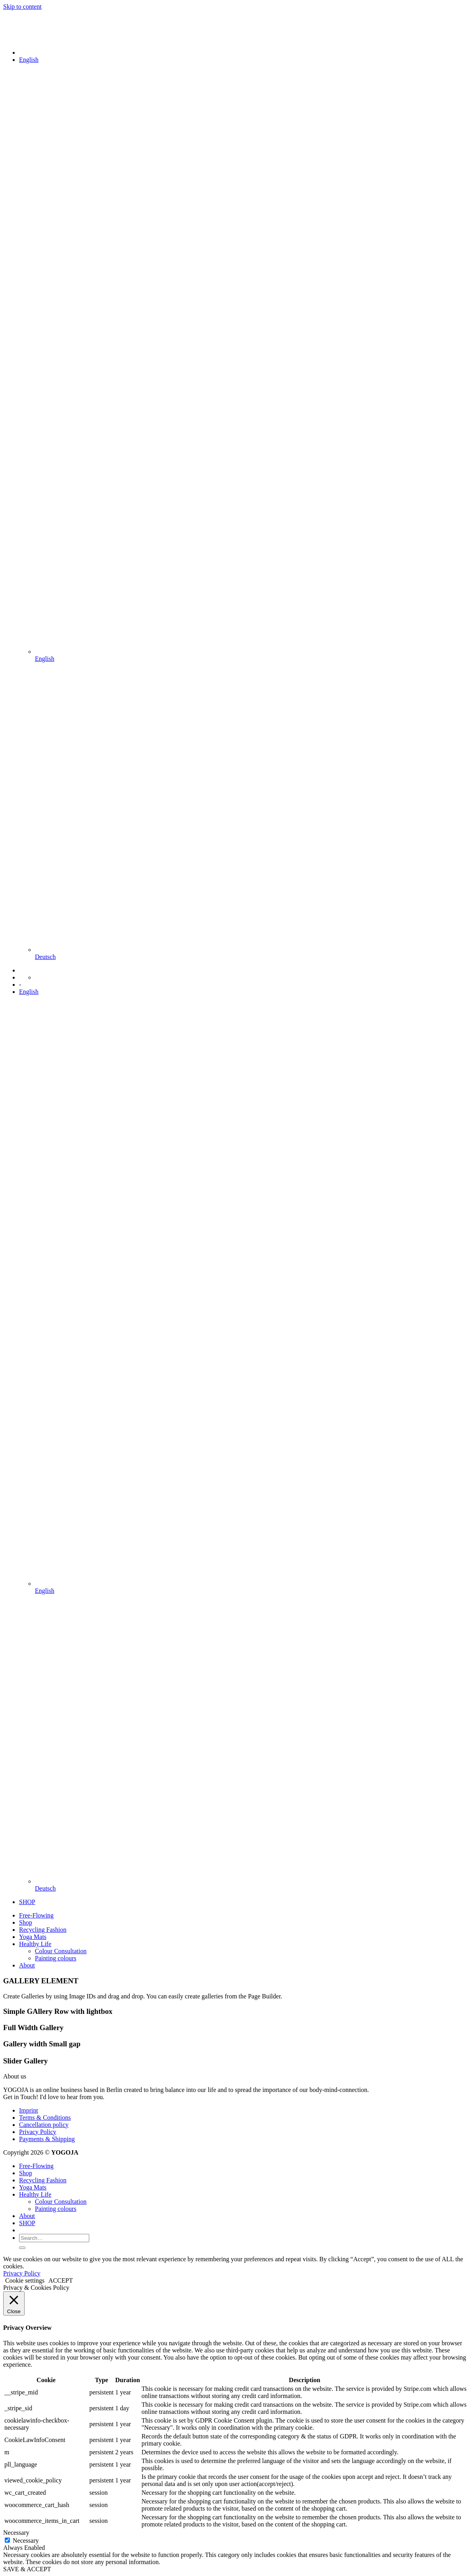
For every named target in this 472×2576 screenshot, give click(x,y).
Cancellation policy (44, 2124)
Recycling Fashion (43, 1929)
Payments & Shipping (47, 2139)
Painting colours (55, 1958)
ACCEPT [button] (60, 2280)
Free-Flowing (36, 1915)
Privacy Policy (37, 2131)
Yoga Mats (32, 1936)
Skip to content (22, 6)
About (27, 1965)
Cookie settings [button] (24, 2280)
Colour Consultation (60, 1951)
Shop (25, 1922)
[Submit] (22, 2248)
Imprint (28, 2110)
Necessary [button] (16, 2532)
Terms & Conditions (45, 2117)
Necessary (26, 2540)
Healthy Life (35, 1944)
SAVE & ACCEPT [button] (27, 2569)
